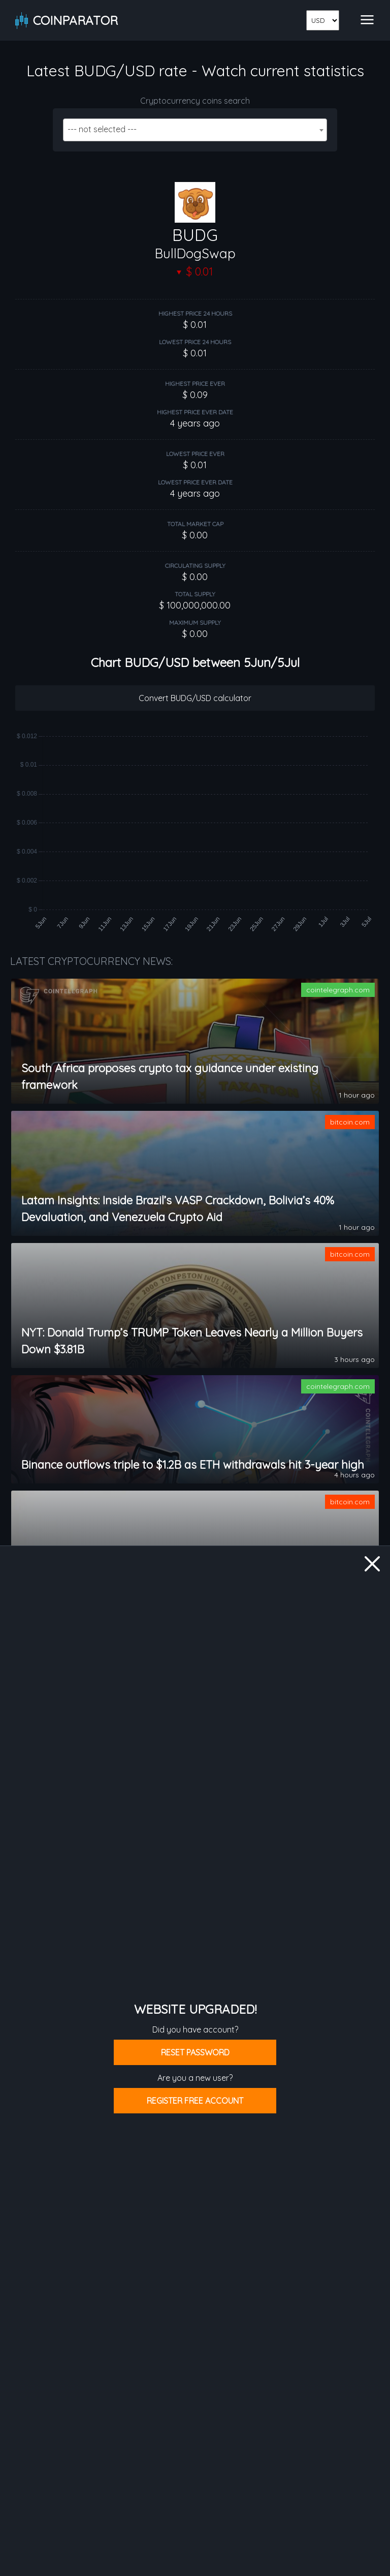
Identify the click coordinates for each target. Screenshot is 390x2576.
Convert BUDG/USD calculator (195, 698)
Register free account (195, 2101)
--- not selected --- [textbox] (102, 129)
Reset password (195, 2052)
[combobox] (195, 129)
